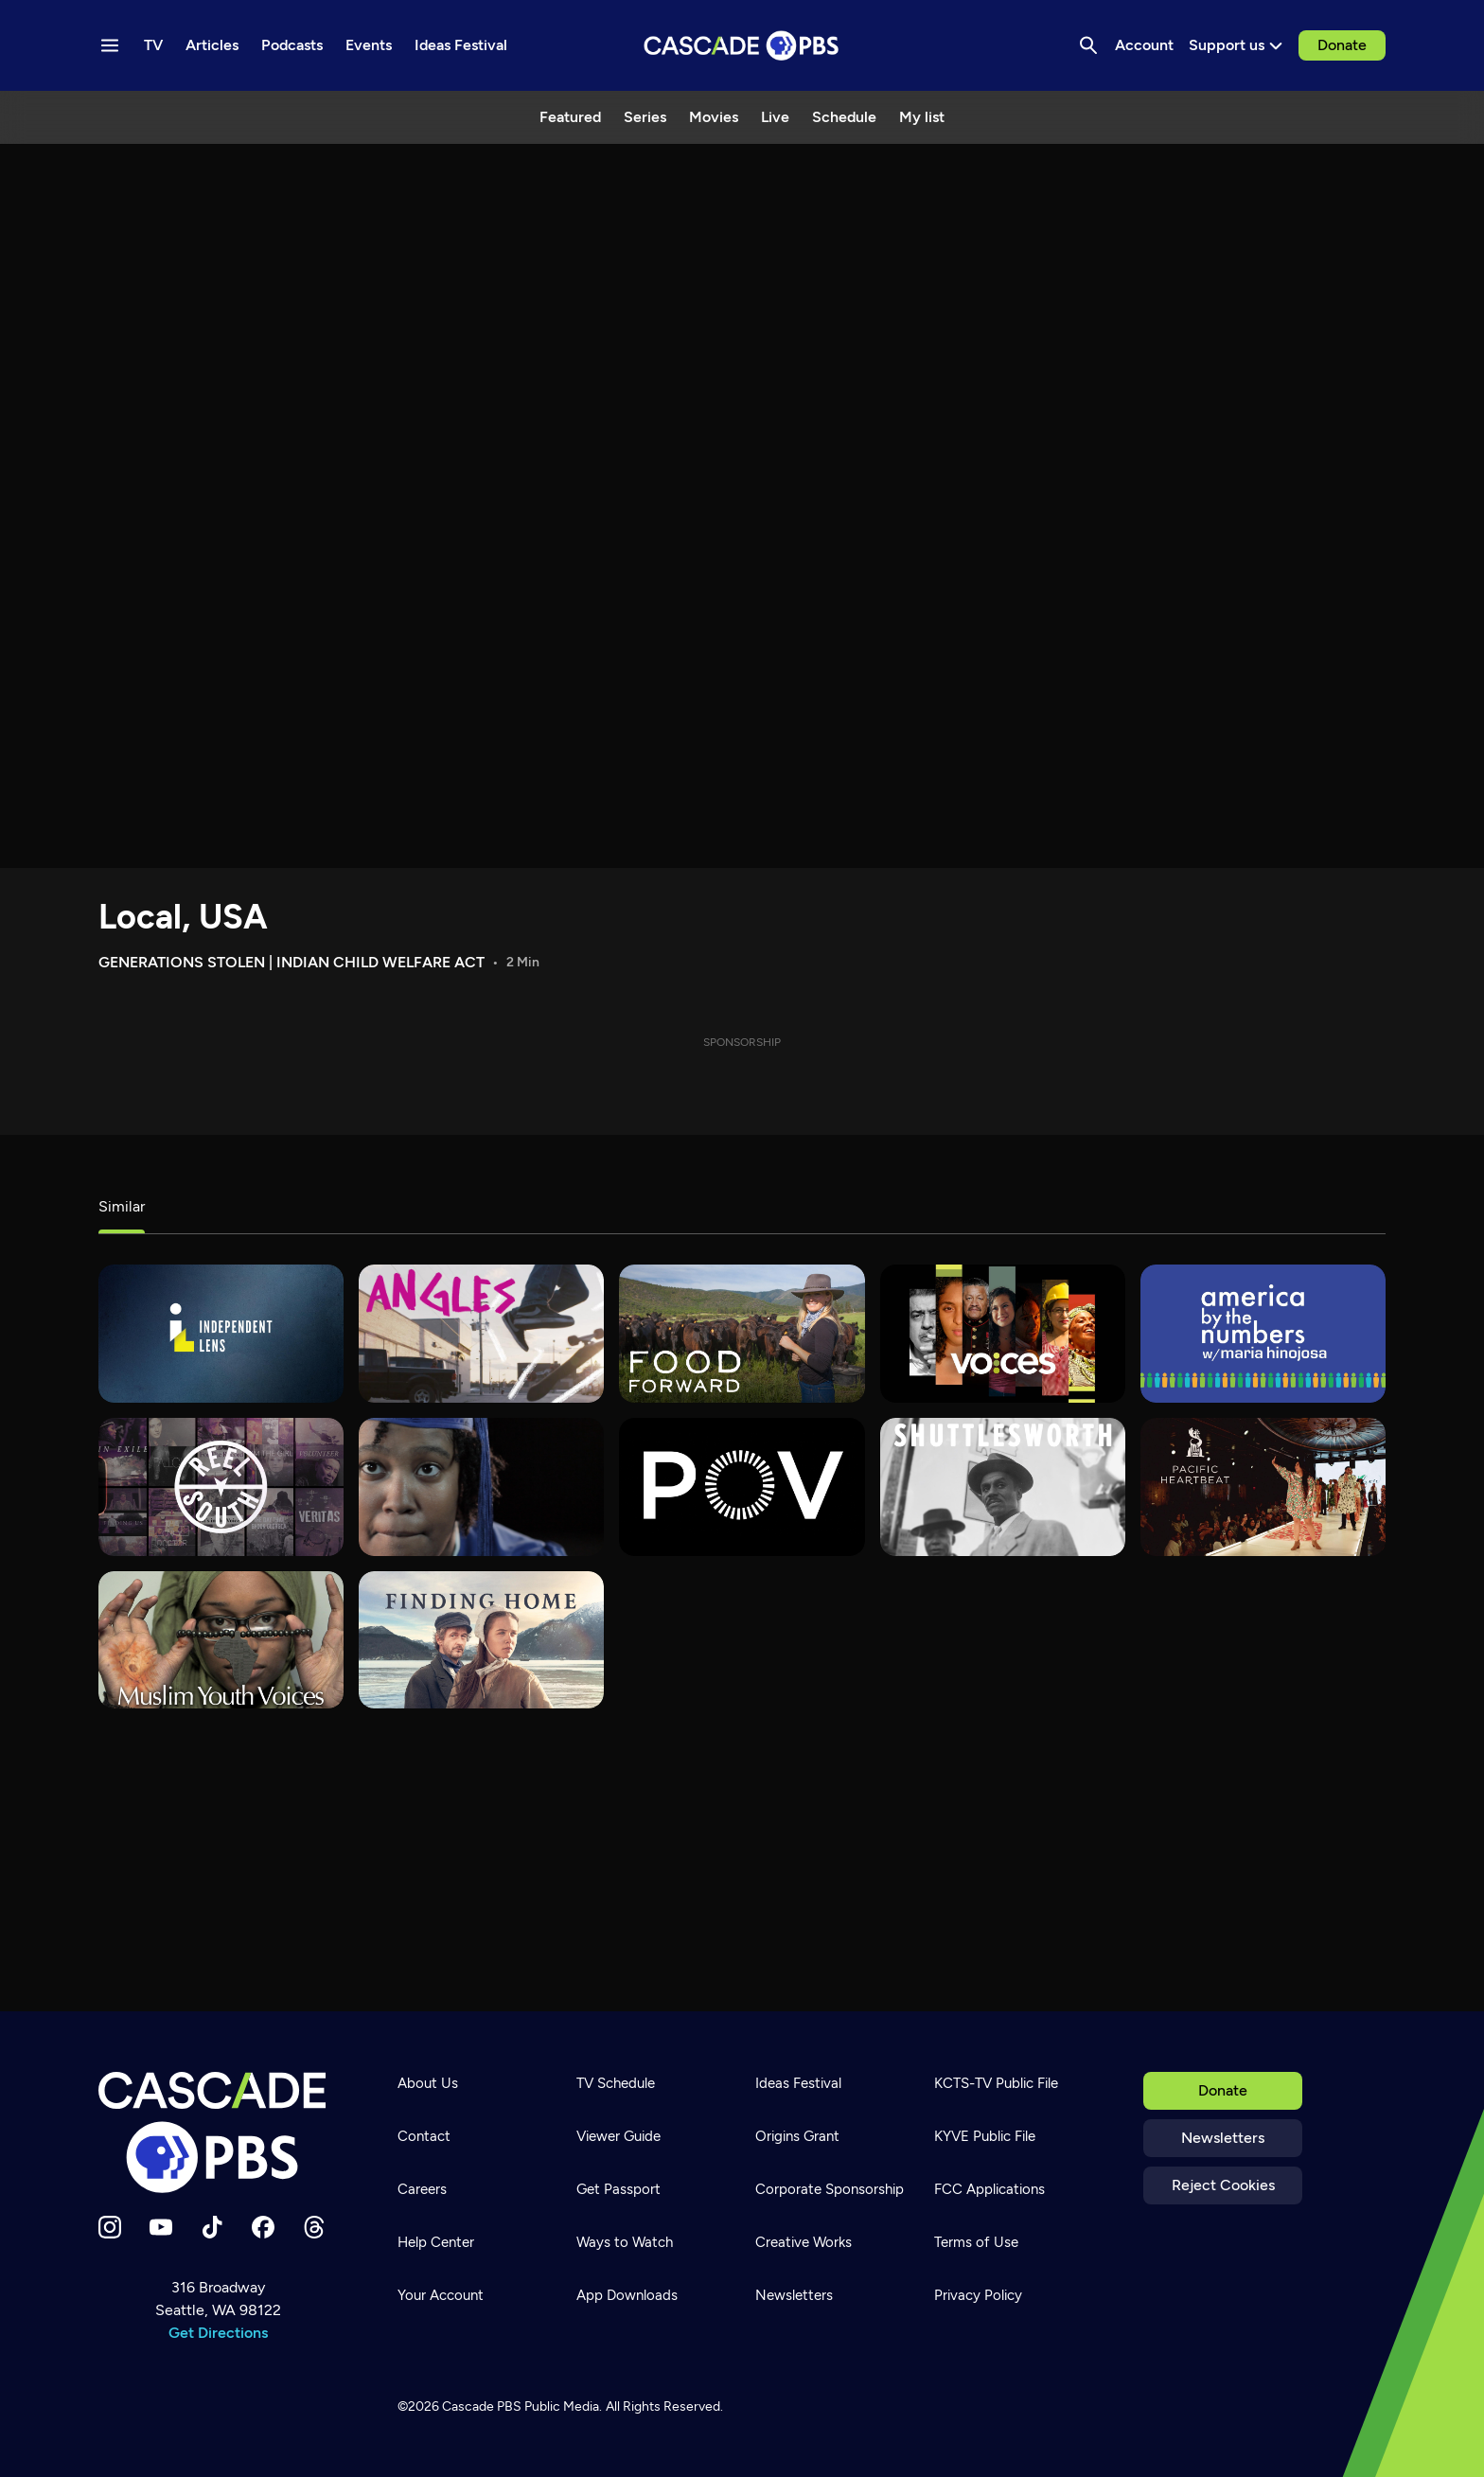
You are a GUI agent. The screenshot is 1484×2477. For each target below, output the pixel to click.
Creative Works (803, 2242)
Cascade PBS (481, 2406)
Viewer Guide (618, 2136)
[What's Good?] (481, 1334)
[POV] (741, 1487)
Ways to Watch (624, 2242)
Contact (424, 2136)
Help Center (436, 2242)
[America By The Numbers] (1263, 1334)
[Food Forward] (741, 1334)
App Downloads (627, 2295)
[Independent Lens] (221, 1334)
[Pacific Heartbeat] (1263, 1487)
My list (922, 117)
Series (645, 117)
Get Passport (618, 2189)
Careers (422, 2189)
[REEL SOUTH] (221, 1487)
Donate (1342, 45)
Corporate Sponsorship (829, 2189)
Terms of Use (976, 2242)
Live (775, 117)
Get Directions (218, 2333)
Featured (570, 117)
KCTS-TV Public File (996, 2083)
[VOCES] (1002, 1334)
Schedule (844, 117)
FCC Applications (989, 2189)
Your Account (441, 2295)
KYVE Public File (984, 2136)
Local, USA (183, 916)
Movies (713, 117)
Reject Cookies (1223, 2185)
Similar (121, 1206)
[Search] (1088, 45)
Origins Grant (797, 2136)
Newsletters (1222, 2138)
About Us (428, 2083)
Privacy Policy (978, 2295)
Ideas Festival (798, 2083)
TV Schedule (615, 2083)
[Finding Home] (481, 1640)
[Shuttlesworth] (1002, 1487)
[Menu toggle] (109, 45)
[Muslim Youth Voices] (221, 1640)
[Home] (217, 2132)
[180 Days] (481, 1487)
